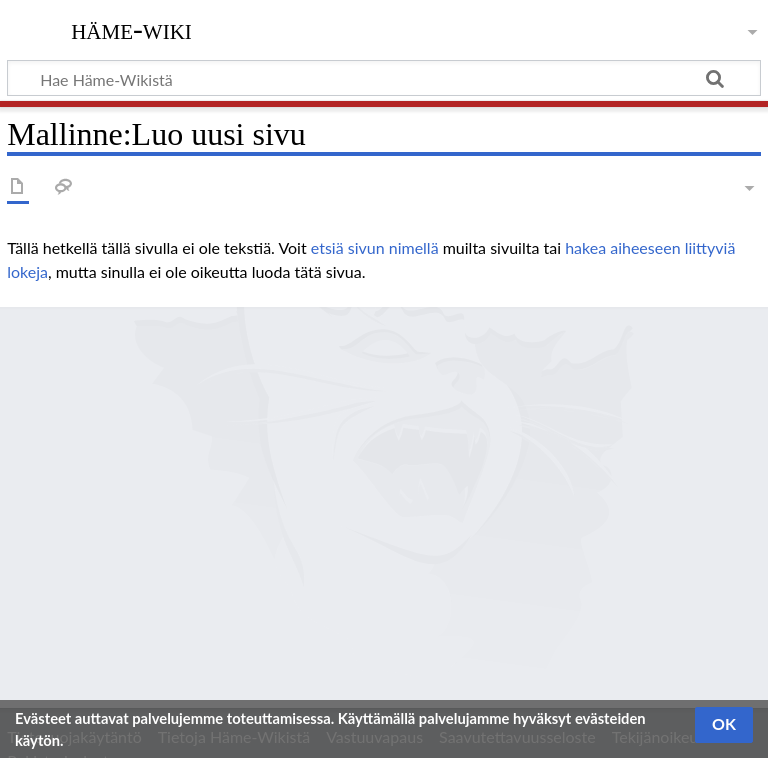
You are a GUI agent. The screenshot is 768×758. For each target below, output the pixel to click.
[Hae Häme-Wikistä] (384, 78)
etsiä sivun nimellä (375, 247)
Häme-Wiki (131, 29)
